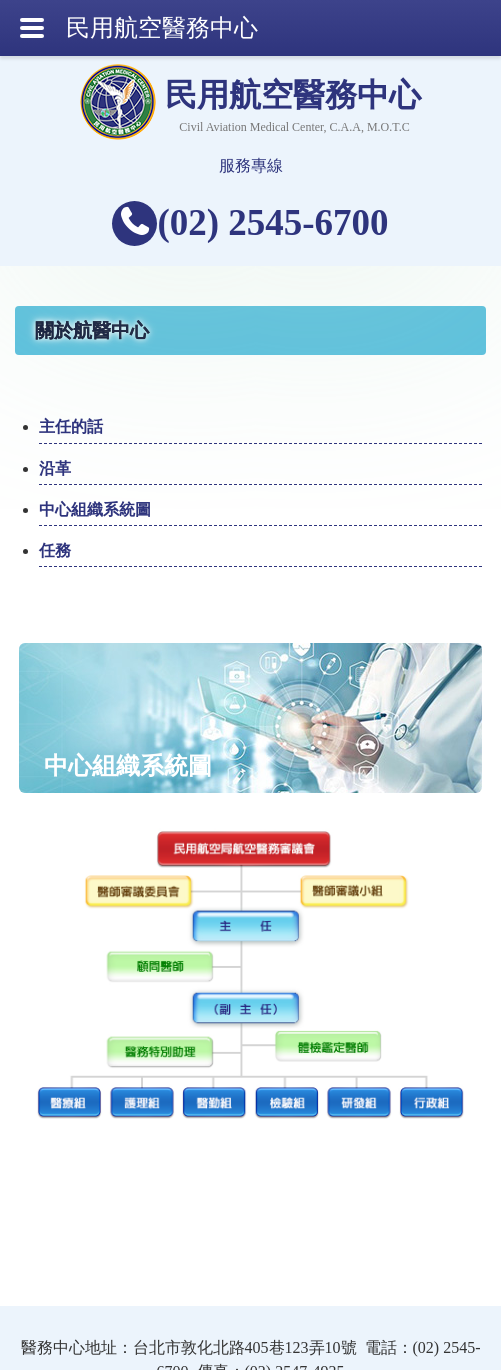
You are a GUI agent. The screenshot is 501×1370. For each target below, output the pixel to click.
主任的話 (71, 426)
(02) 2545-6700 (272, 222)
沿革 (55, 468)
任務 (55, 550)
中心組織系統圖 (95, 509)
